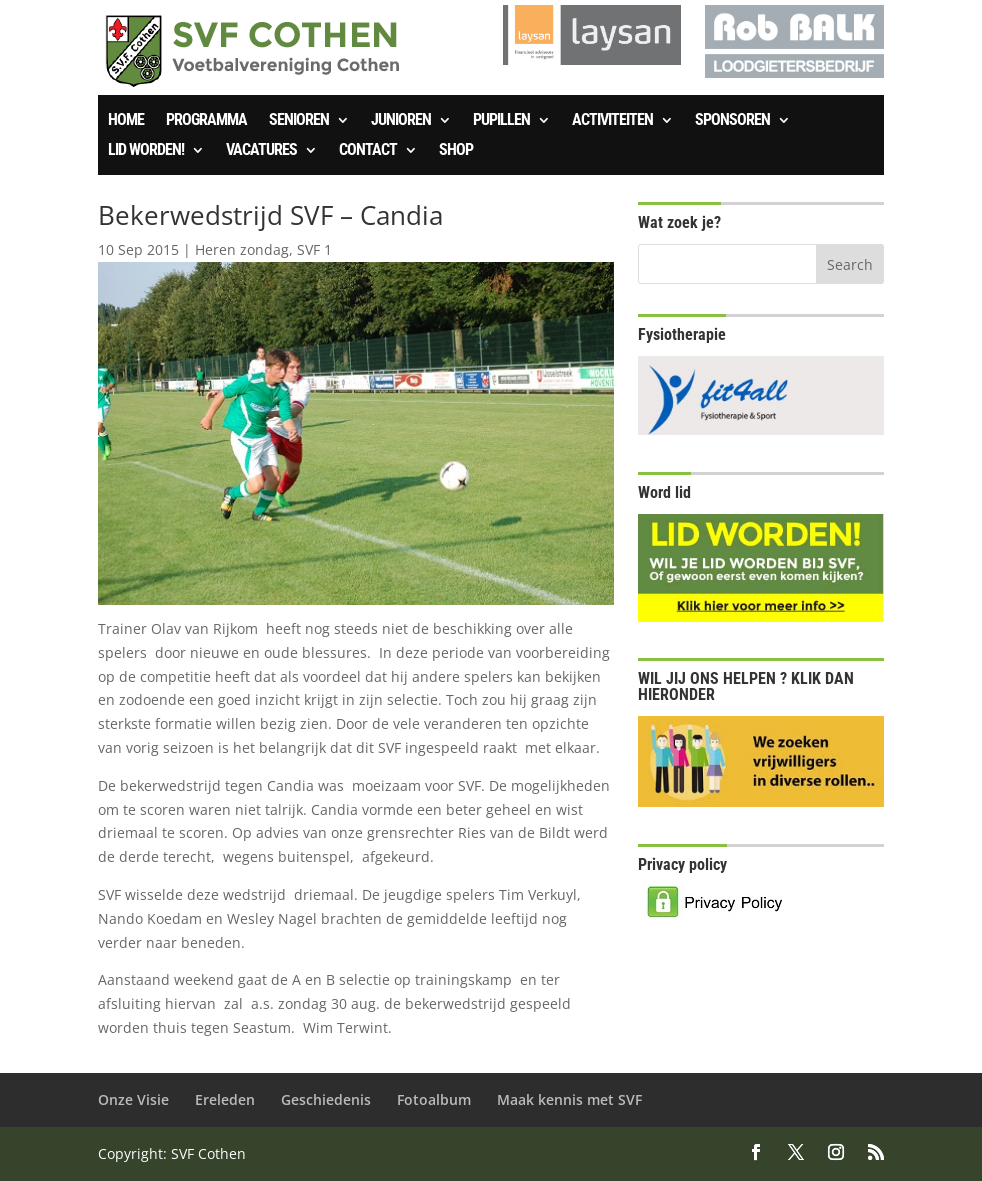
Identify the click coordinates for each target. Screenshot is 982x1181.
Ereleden (225, 1099)
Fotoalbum (434, 1099)
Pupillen (501, 121)
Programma (206, 121)
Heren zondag (242, 249)
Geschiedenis (326, 1099)
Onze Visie (133, 1099)
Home (126, 121)
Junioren (401, 121)
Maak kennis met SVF (569, 1099)
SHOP (456, 151)
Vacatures (261, 151)
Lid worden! (146, 151)
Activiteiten (612, 121)
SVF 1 (314, 249)
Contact (368, 151)
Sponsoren (732, 121)
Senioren (299, 121)
